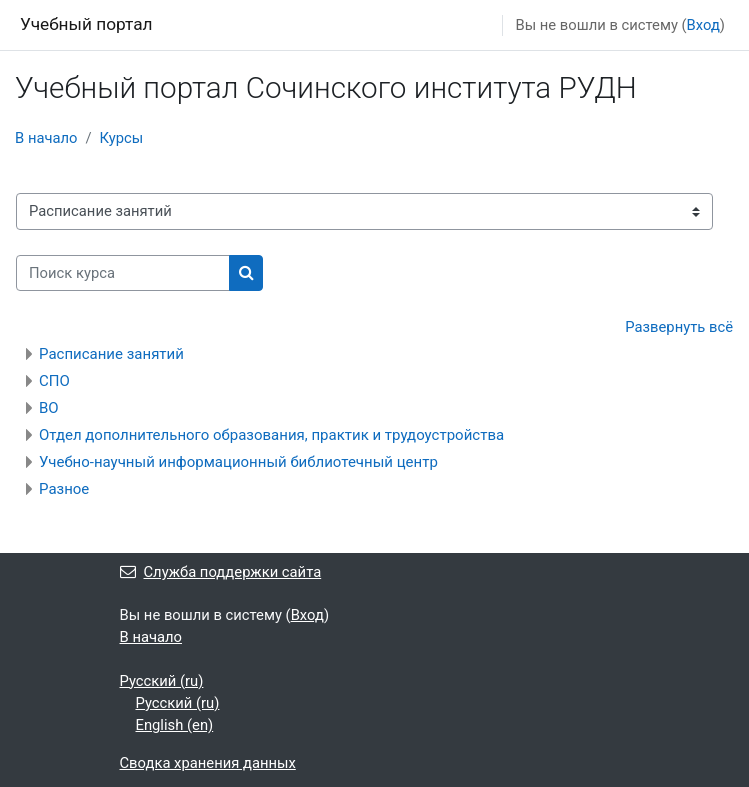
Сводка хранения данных (208, 763)
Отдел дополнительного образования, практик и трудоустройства (271, 435)
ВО (49, 408)
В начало (46, 138)
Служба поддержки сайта (221, 572)
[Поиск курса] (123, 273)
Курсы (122, 138)
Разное (64, 489)
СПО (54, 381)
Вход (703, 25)
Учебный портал (86, 24)
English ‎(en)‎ (175, 725)
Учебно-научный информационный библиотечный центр (238, 462)
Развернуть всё (679, 327)
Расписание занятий (111, 354)
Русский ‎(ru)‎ (162, 681)
